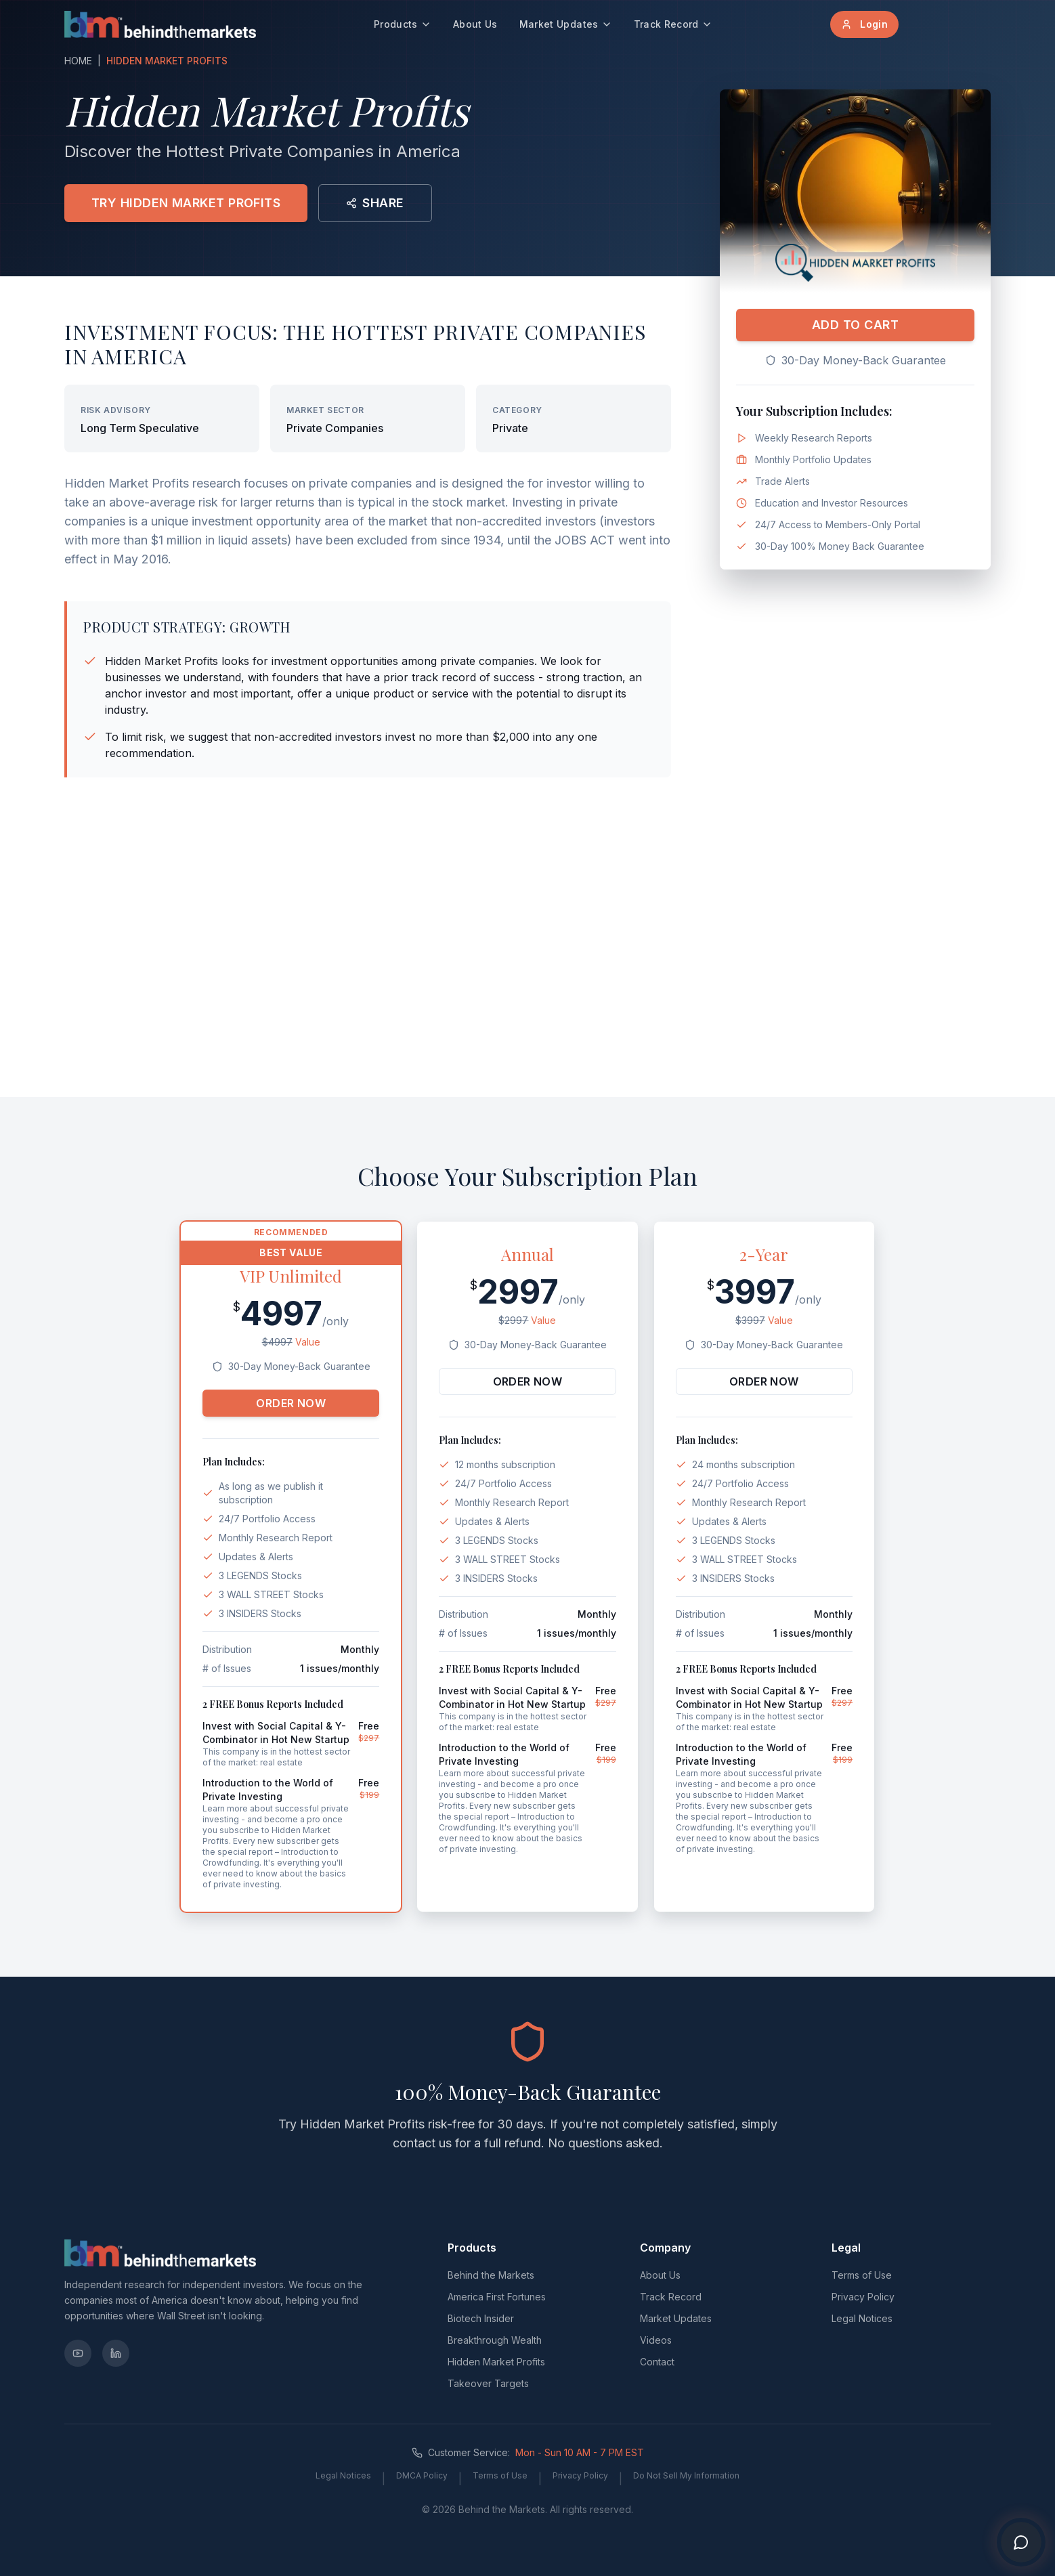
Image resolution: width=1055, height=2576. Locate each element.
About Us (475, 24)
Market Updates (565, 24)
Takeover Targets (488, 2383)
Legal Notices (862, 2318)
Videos (656, 2340)
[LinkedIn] (115, 2353)
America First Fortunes (497, 2296)
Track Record (673, 24)
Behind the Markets (491, 2275)
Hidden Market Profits (496, 2361)
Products (402, 24)
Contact (657, 2361)
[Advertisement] (527, 980)
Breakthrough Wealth (495, 2340)
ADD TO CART (855, 325)
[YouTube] (77, 2353)
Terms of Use (862, 2275)
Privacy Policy (863, 2296)
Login (864, 24)
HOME (78, 60)
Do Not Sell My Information (686, 2475)
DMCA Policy (422, 2475)
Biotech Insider (481, 2318)
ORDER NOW (291, 1403)
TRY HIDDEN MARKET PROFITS (185, 203)
